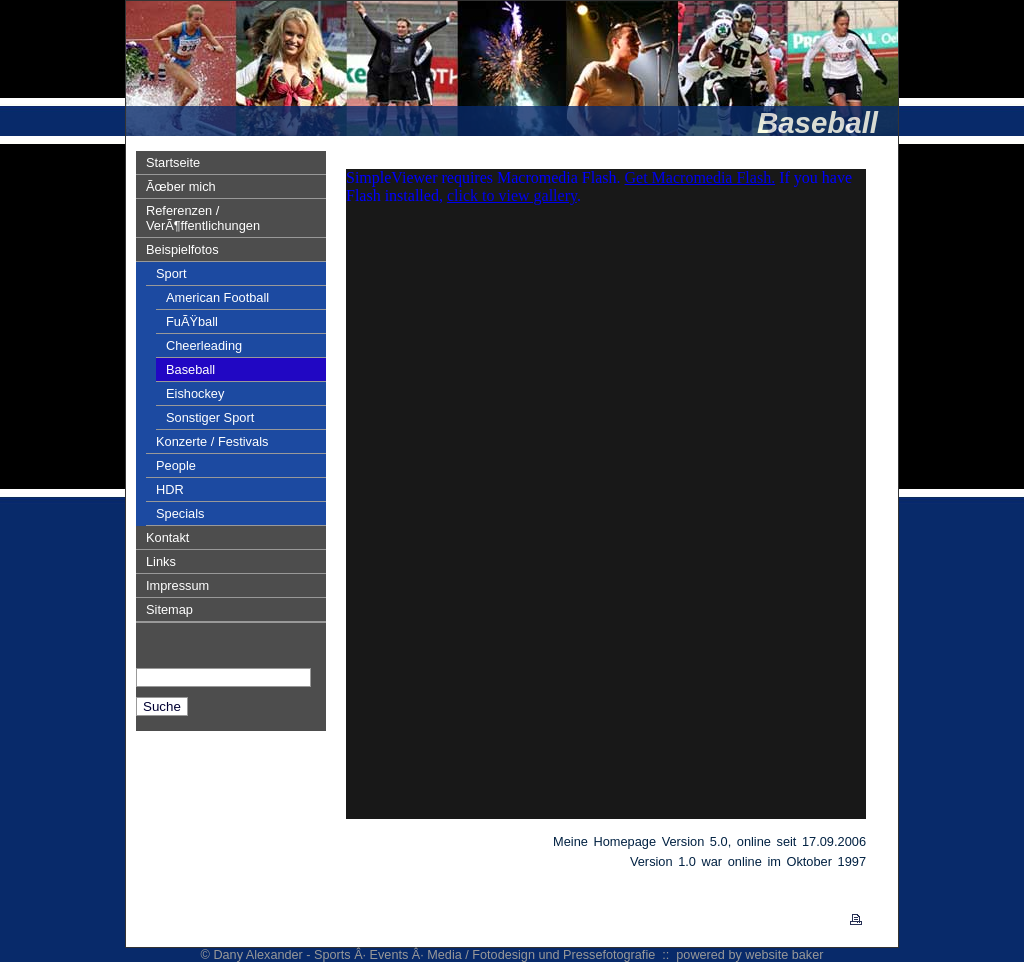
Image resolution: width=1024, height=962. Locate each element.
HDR (170, 489)
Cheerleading (204, 345)
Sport (171, 273)
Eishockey (195, 393)
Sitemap (169, 609)
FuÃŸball (192, 321)
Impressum (177, 585)
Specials (180, 513)
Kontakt (167, 537)
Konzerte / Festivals (212, 441)
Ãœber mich (181, 186)
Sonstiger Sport (210, 417)
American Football (217, 297)
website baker (784, 955)
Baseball (190, 369)
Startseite (173, 162)
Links (161, 561)
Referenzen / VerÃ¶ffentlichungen (203, 218)
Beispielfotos (182, 249)
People (176, 465)
